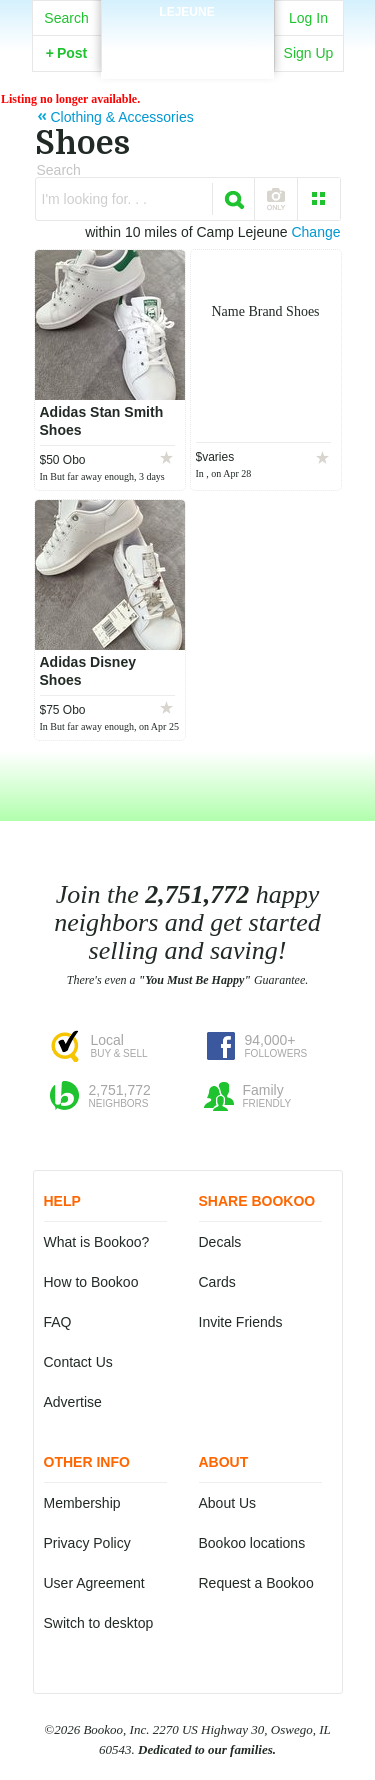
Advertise (73, 1402)
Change (315, 232)
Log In (308, 18)
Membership (82, 1503)
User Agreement (94, 1583)
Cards (217, 1282)
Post (67, 53)
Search (66, 18)
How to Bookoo (91, 1282)
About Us (228, 1503)
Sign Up (309, 53)
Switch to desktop (99, 1623)
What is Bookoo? (97, 1242)
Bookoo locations (252, 1543)
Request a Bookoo (256, 1583)
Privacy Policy (87, 1543)
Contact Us (78, 1362)
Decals (220, 1242)
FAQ (58, 1322)
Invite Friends (241, 1322)
